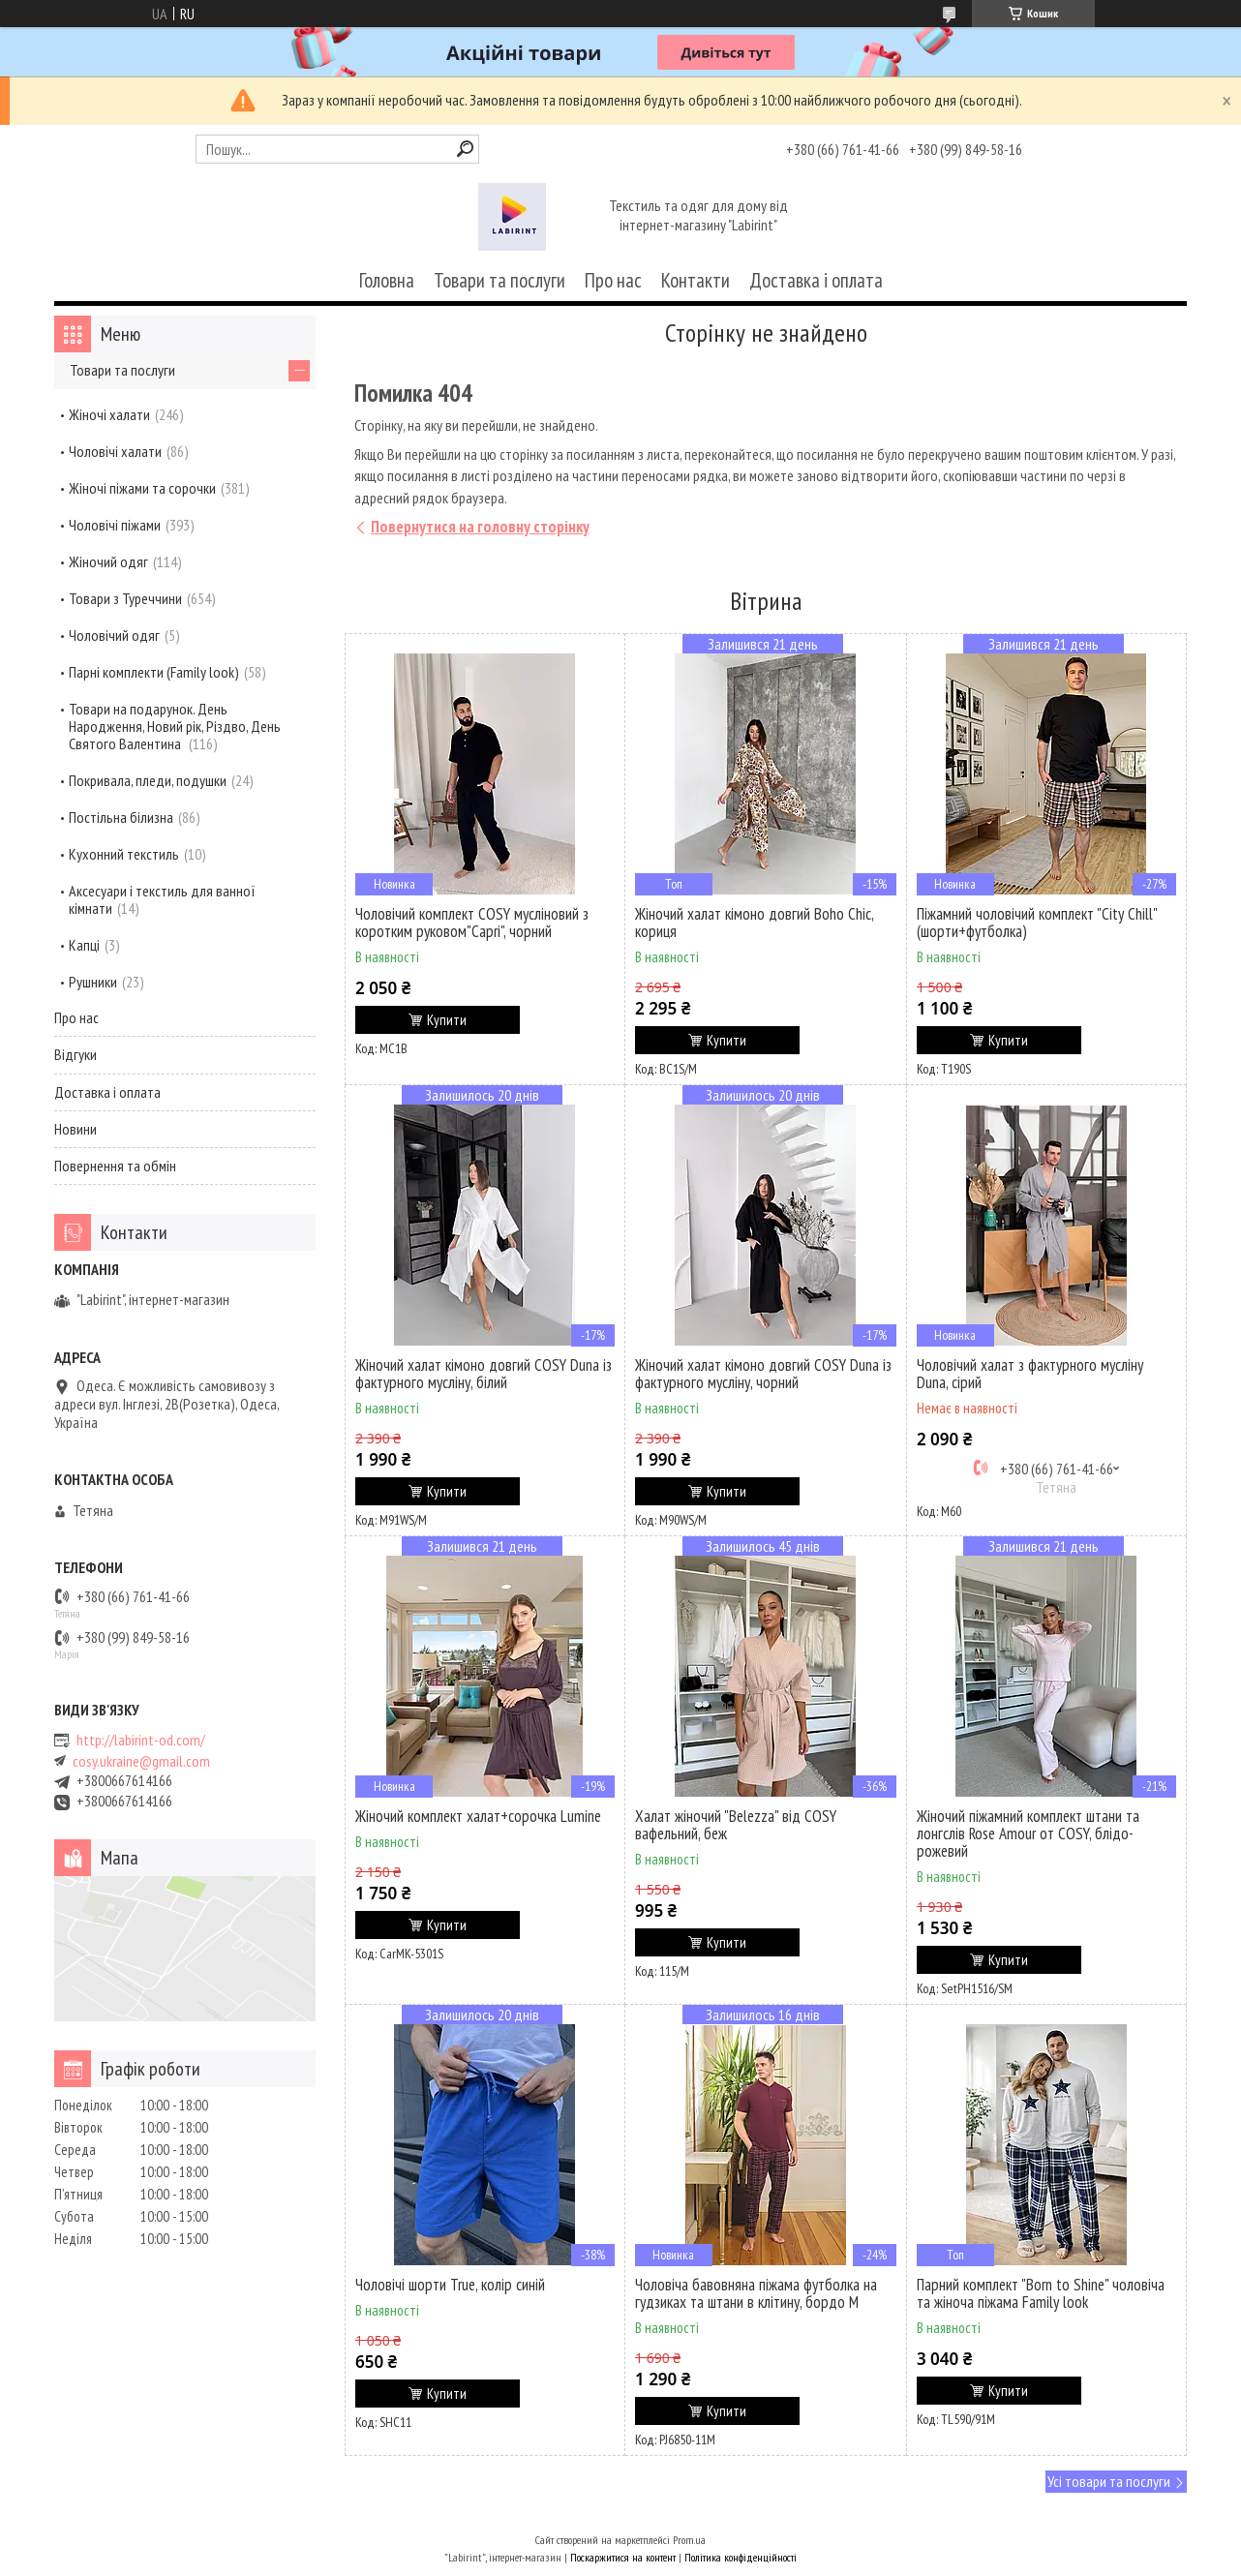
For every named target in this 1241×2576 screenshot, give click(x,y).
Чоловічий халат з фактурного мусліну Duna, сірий (1030, 1373)
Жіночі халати (109, 414)
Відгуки (75, 1054)
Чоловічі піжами (115, 524)
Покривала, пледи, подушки (148, 780)
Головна (386, 280)
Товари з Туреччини (125, 598)
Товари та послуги (499, 280)
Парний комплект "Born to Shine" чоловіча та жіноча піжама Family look (1041, 2293)
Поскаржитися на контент (623, 2557)
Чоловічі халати (115, 451)
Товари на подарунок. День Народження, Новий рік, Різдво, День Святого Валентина (175, 726)
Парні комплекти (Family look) (154, 672)
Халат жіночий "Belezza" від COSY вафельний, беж (735, 1824)
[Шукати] (465, 149)
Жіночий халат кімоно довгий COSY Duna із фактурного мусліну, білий (483, 1373)
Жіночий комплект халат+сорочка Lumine (478, 1816)
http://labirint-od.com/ (140, 1740)
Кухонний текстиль (124, 854)
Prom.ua (689, 2539)
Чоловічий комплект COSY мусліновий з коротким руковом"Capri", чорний (472, 922)
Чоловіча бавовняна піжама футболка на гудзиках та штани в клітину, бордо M (756, 2293)
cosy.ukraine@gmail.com (141, 1761)
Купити (447, 1020)
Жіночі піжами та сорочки (142, 488)
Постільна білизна (121, 817)
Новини (75, 1128)
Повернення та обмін (115, 1165)
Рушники (93, 981)
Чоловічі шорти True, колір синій (450, 2284)
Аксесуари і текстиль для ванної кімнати (162, 899)
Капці (84, 945)
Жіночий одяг (108, 561)
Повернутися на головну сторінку (480, 526)
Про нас (613, 280)
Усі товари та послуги (1108, 2481)
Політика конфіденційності (740, 2557)
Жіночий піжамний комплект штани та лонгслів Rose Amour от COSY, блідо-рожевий (1028, 1833)
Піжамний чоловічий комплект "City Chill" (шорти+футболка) (1037, 922)
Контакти (695, 280)
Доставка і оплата (816, 280)
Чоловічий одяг (114, 635)
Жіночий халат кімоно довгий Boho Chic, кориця (754, 922)
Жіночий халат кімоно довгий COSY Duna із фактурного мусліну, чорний (763, 1373)
